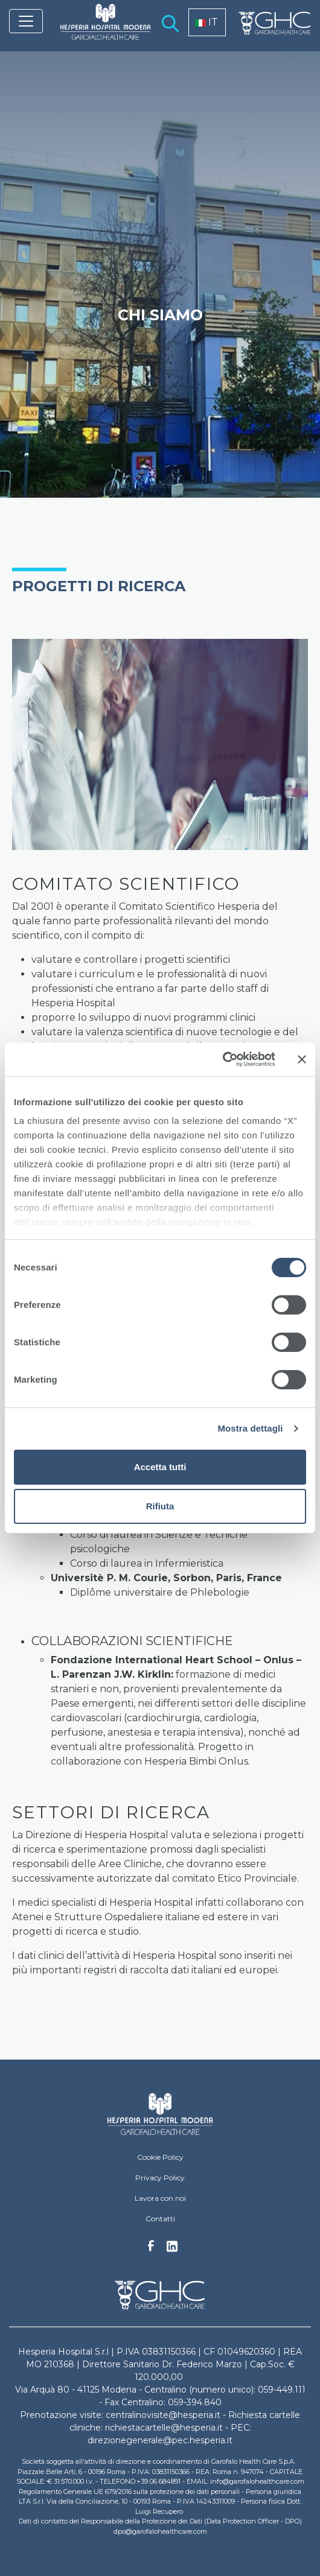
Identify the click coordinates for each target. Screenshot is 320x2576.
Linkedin (172, 2250)
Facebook (151, 2249)
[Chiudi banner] (302, 1059)
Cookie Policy (160, 2157)
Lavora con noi (160, 2198)
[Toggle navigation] (26, 21)
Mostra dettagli (250, 1428)
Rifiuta (160, 1506)
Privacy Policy (160, 2177)
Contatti (160, 2218)
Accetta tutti (160, 1467)
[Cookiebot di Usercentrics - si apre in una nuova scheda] (222, 1059)
